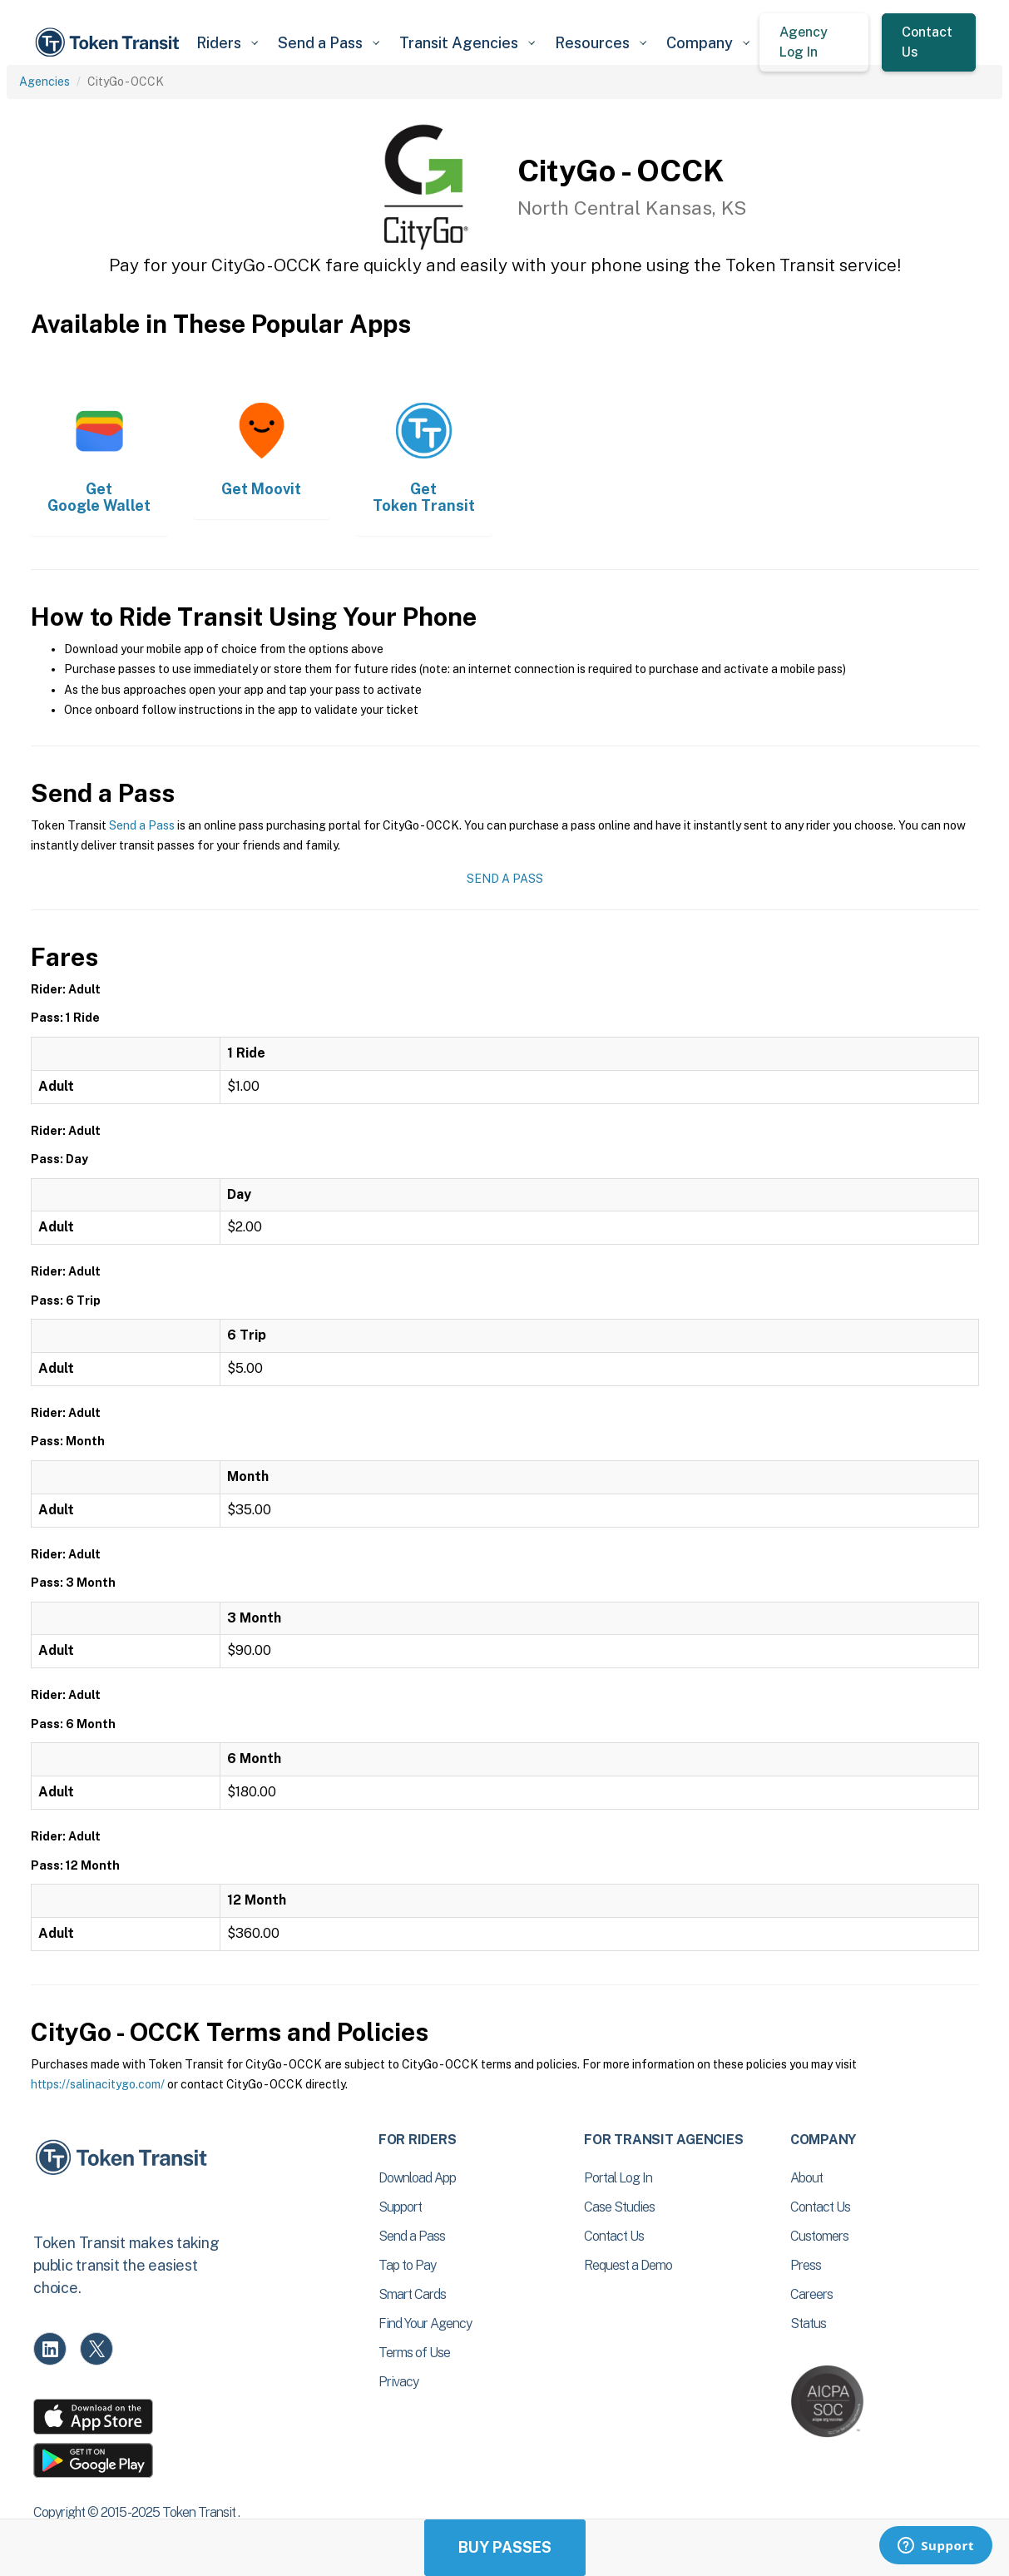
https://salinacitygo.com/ (98, 2084)
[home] (109, 42)
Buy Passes (504, 2547)
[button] (227, 43)
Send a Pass (142, 825)
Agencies (44, 81)
